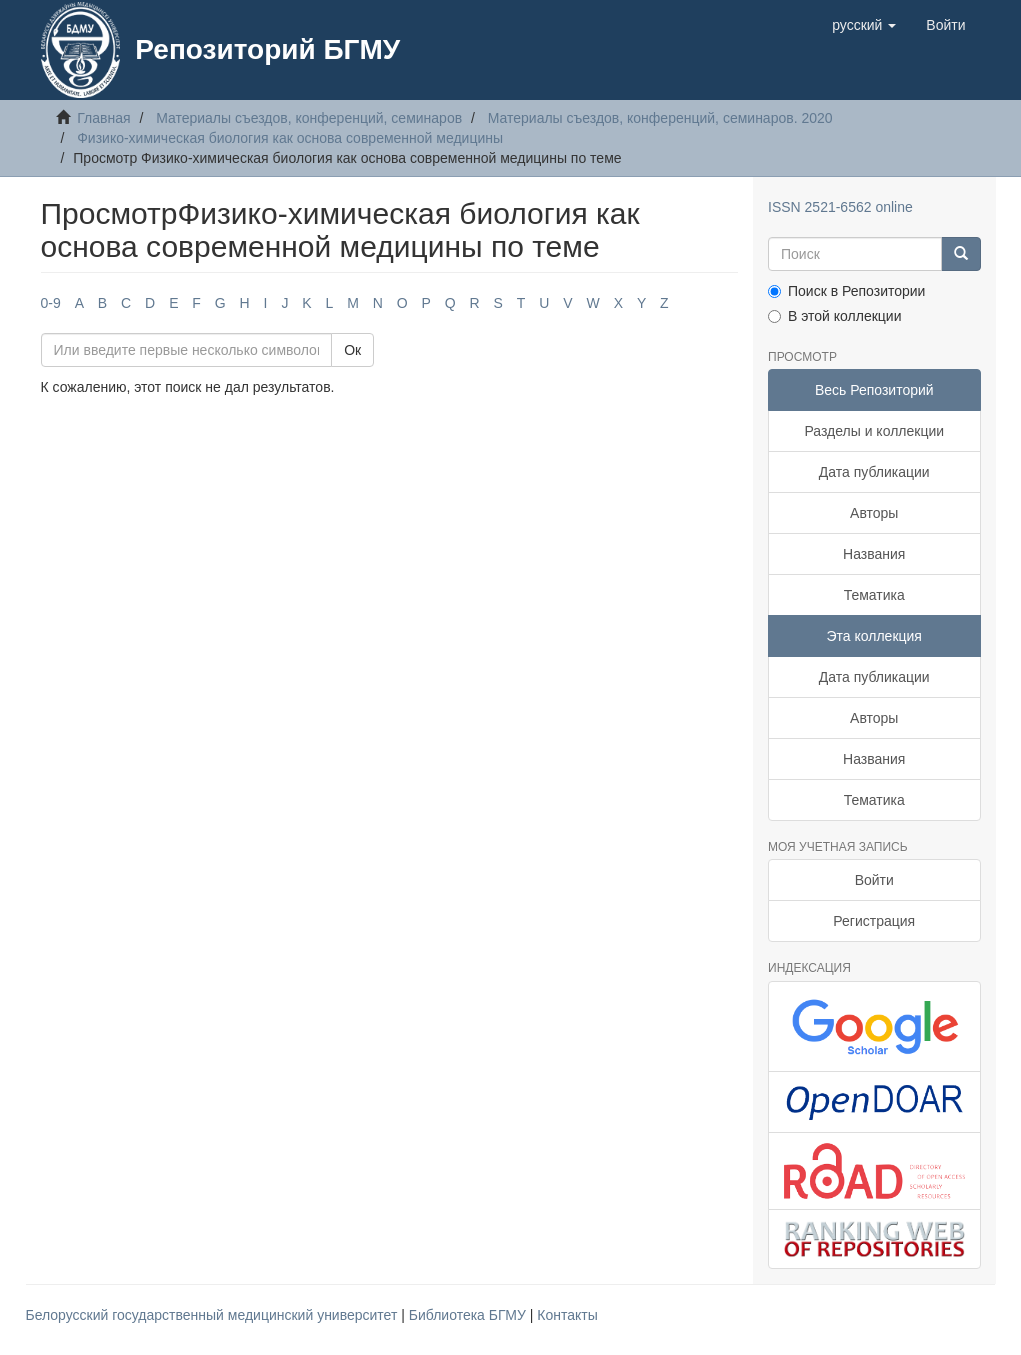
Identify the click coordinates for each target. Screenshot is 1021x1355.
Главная (103, 118)
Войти (874, 880)
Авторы (874, 513)
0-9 (51, 303)
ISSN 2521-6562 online (840, 207)
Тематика (874, 595)
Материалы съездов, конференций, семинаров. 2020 (660, 118)
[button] (864, 25)
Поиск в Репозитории (846, 291)
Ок (352, 350)
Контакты (567, 1315)
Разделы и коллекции (874, 431)
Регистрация (874, 921)
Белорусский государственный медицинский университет (214, 1315)
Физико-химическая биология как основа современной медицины (290, 138)
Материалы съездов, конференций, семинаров (309, 118)
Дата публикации (874, 472)
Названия (874, 554)
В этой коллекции (834, 316)
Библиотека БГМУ (469, 1315)
